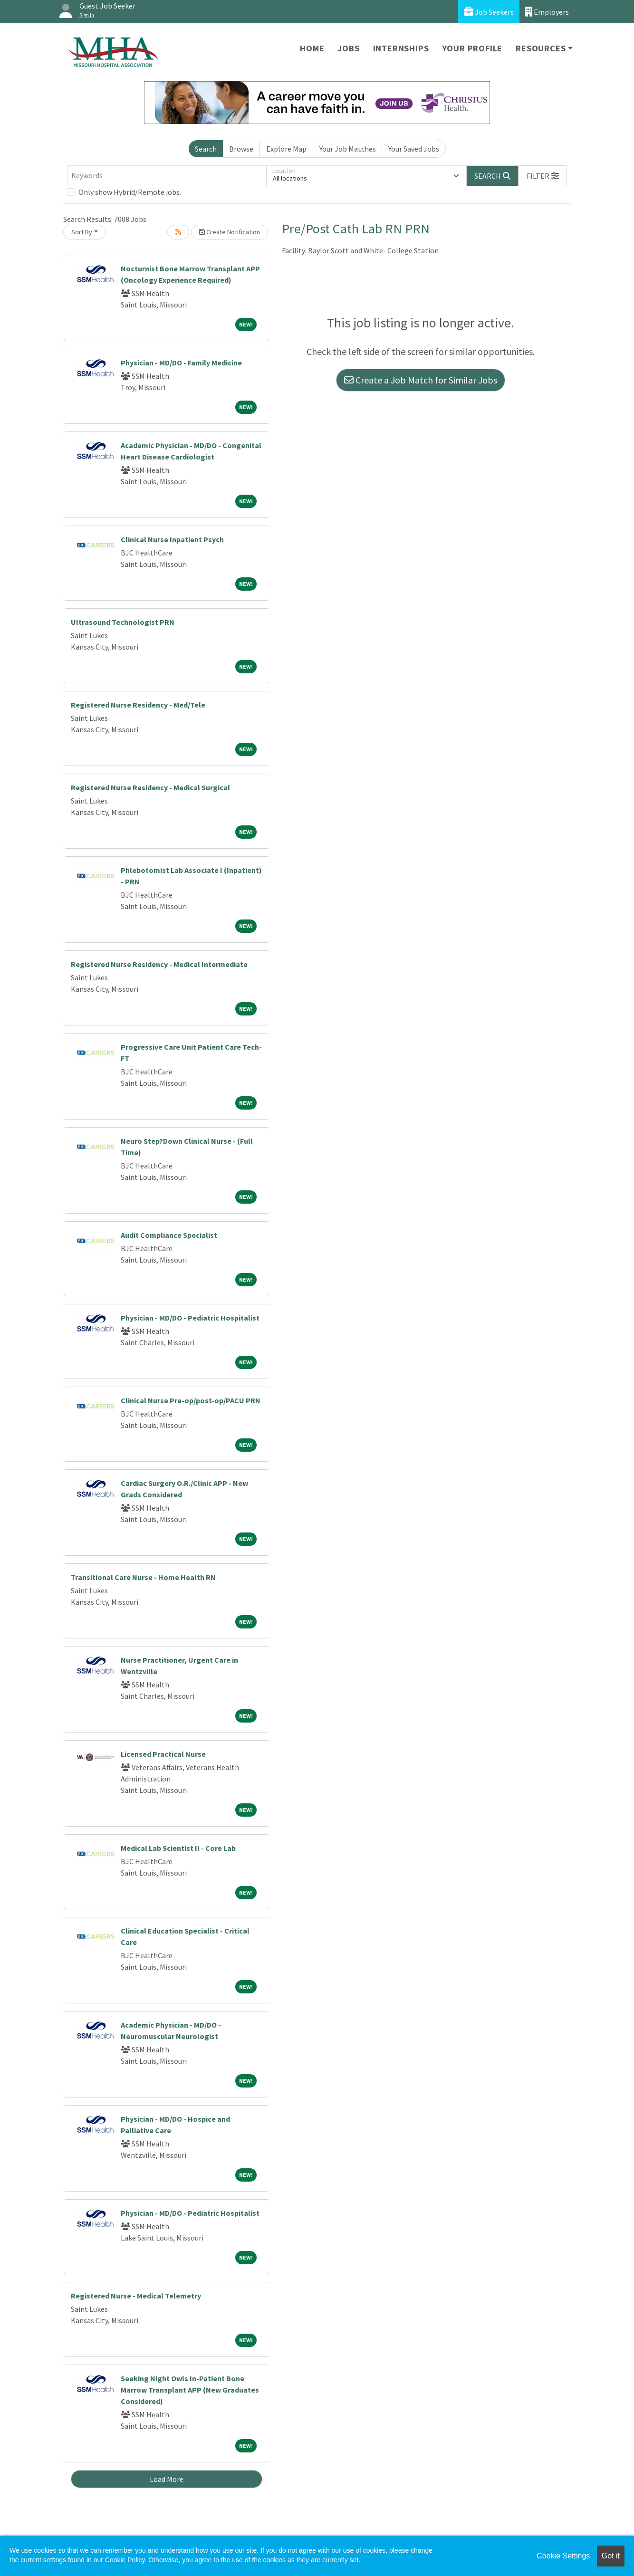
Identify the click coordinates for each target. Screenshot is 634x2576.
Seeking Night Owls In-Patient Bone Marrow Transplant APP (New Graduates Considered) (190, 2390)
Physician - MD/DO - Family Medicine (181, 362)
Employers (547, 12)
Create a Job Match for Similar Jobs (420, 380)
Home (312, 48)
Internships (401, 48)
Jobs (348, 48)
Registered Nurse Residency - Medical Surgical (150, 787)
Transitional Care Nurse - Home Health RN (143, 1577)
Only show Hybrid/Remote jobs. (129, 192)
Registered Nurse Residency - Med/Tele (138, 704)
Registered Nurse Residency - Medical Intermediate (159, 964)
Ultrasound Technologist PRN (122, 622)
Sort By (81, 232)
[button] (543, 175)
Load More (166, 2479)
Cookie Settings (563, 2556)
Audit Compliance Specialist (169, 1235)
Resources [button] (541, 48)
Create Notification (229, 232)
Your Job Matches (347, 148)
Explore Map (286, 148)
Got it (611, 2556)
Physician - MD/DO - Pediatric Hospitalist (190, 1317)
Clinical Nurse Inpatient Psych (172, 539)
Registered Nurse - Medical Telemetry (136, 2295)
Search (206, 148)
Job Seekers (489, 12)
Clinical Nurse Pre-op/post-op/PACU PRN (190, 1400)
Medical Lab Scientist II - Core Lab (178, 1848)
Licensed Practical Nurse (163, 1754)
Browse (241, 148)
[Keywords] (167, 175)
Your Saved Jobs (413, 148)
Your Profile (472, 48)
